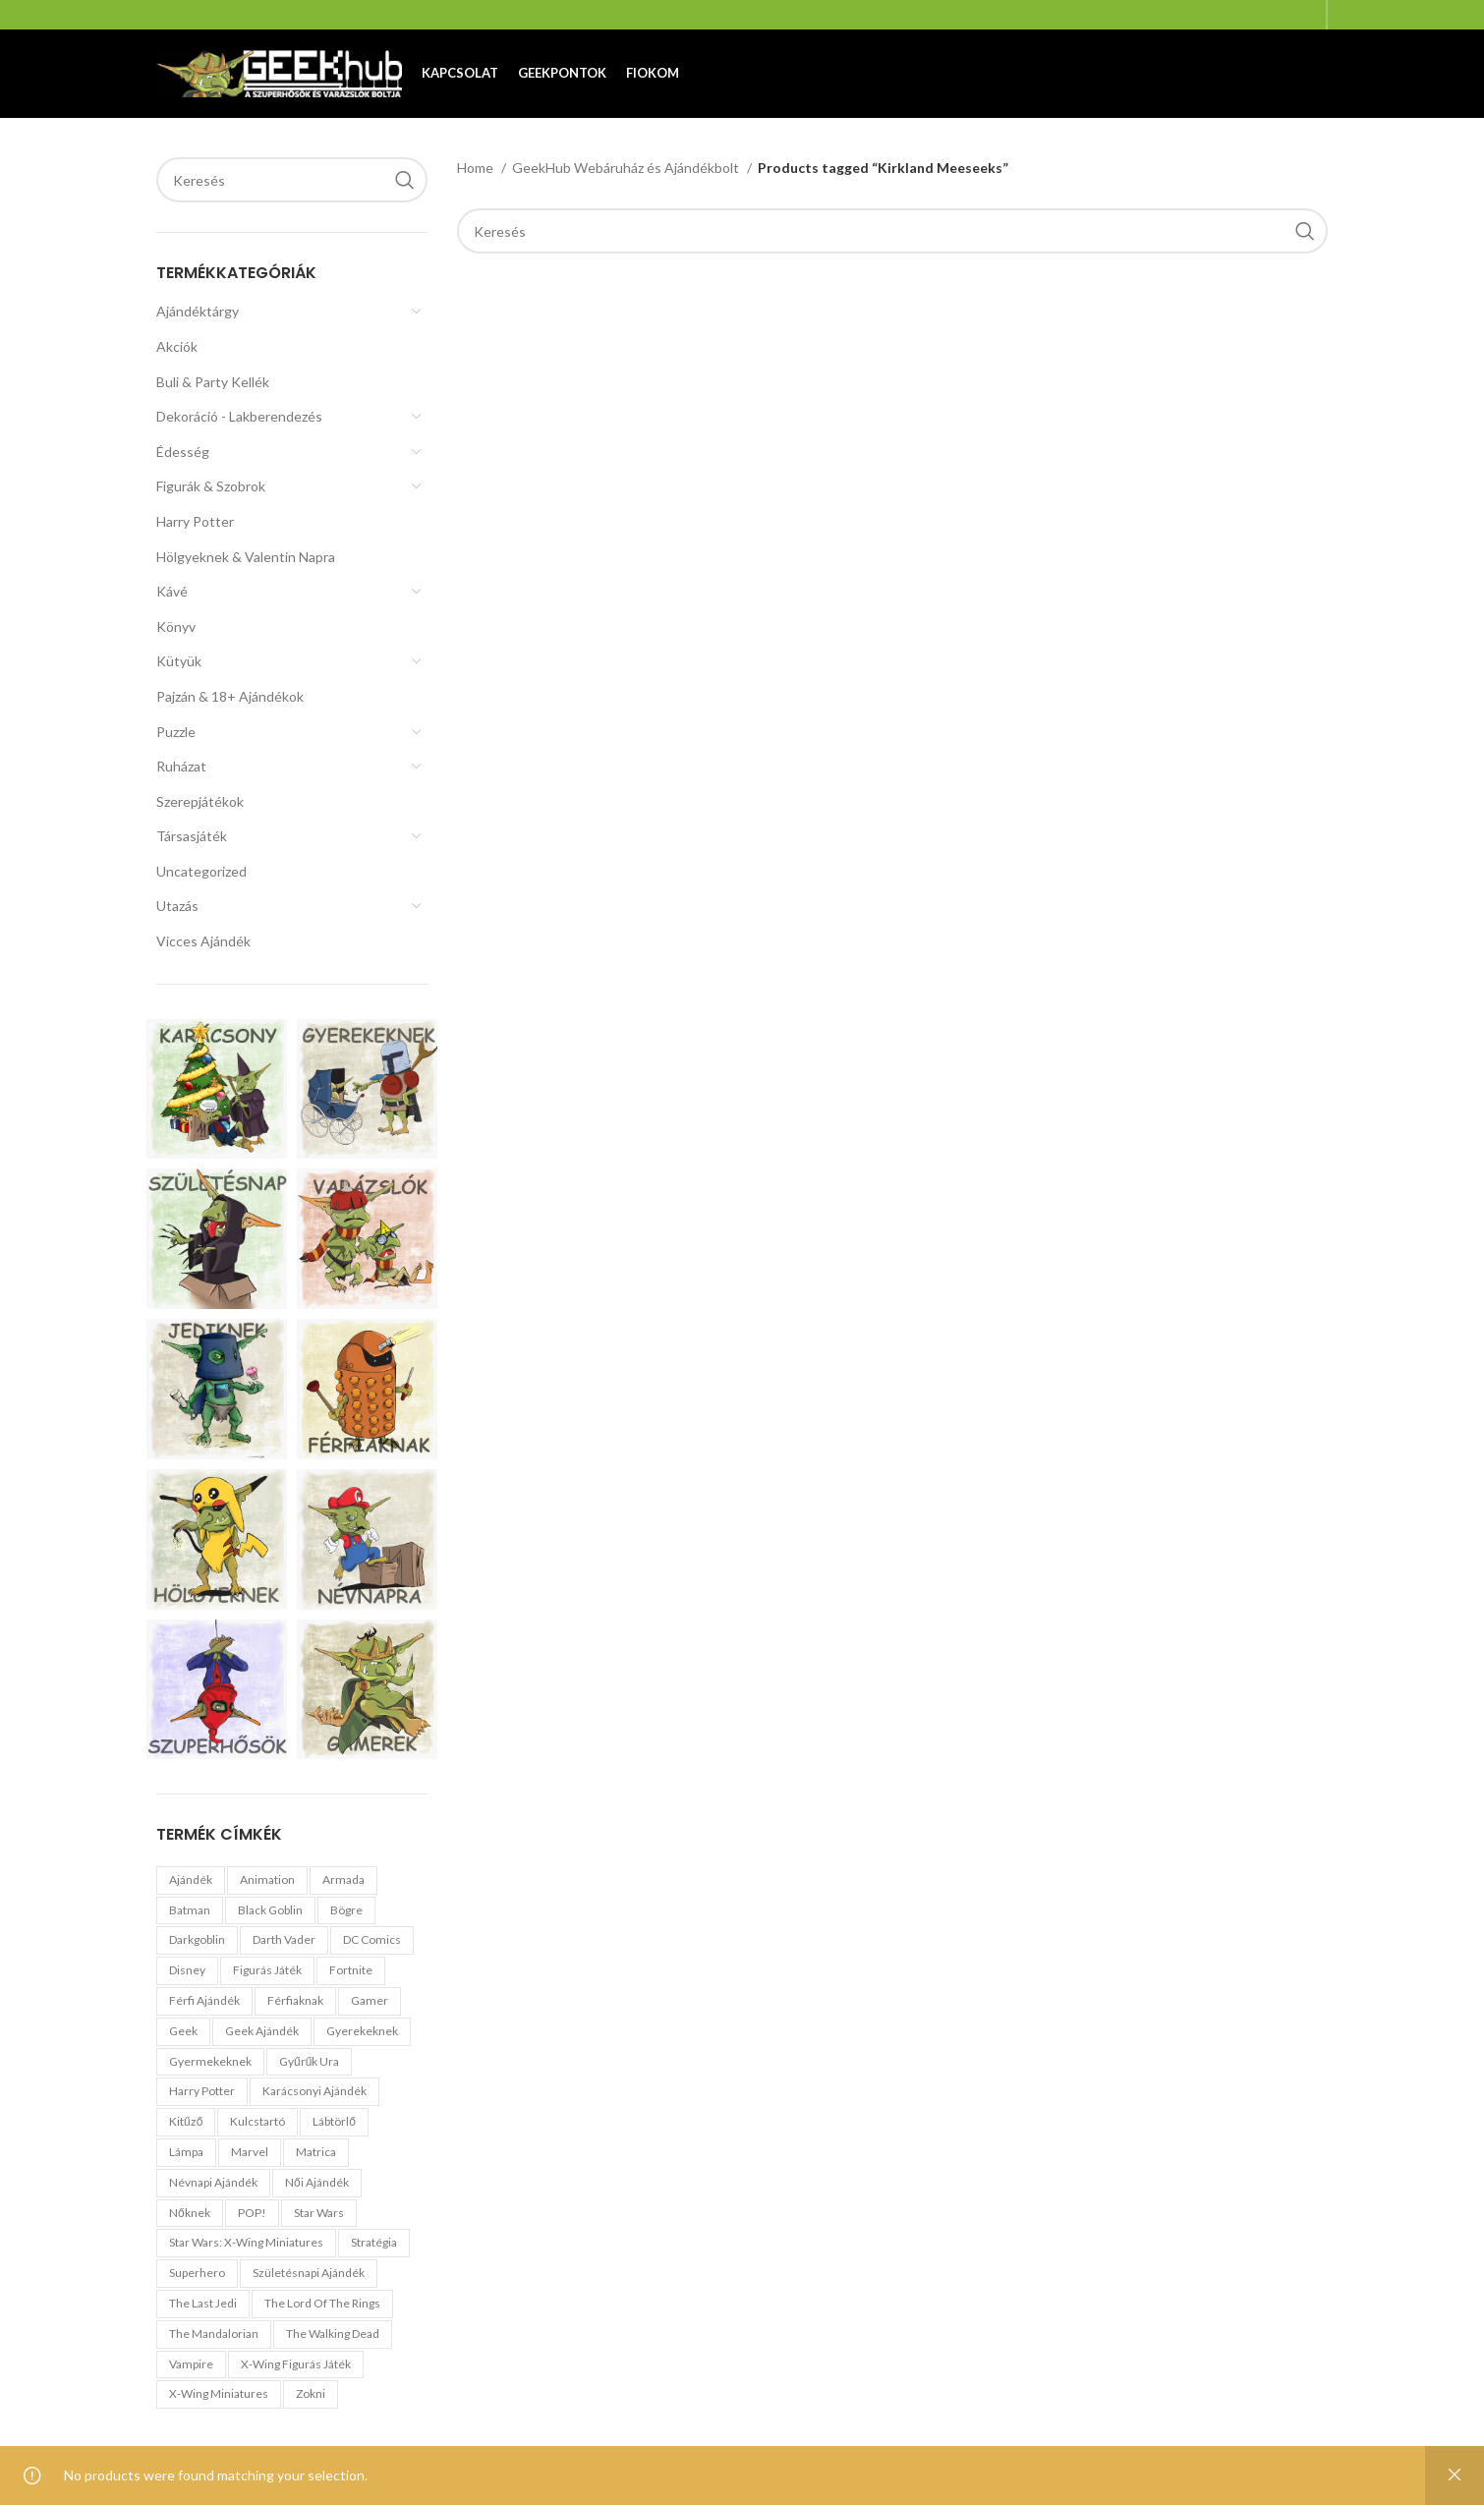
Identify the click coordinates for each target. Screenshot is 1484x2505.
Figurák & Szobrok (210, 486)
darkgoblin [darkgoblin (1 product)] (197, 1939)
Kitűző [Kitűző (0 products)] (185, 2121)
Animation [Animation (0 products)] (267, 1879)
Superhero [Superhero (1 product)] (197, 2272)
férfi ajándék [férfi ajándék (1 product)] (204, 2000)
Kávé (172, 591)
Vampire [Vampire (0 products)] (191, 2364)
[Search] (292, 179)
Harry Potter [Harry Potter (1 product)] (202, 2090)
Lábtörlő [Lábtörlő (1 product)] (334, 2121)
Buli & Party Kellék (212, 381)
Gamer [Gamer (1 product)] (369, 2000)
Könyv (176, 626)
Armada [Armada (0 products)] (343, 1879)
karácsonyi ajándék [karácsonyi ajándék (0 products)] (314, 2090)
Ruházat (181, 766)
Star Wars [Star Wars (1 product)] (319, 2212)
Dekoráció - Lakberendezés (239, 416)
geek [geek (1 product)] (183, 2030)
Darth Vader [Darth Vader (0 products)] (284, 1939)
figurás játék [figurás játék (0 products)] (267, 1970)
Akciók (177, 346)
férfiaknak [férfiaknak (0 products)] (295, 2000)
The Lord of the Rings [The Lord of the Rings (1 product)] (322, 2303)
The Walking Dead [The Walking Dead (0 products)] (332, 2333)
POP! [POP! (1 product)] (252, 2212)
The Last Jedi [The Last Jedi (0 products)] (203, 2303)
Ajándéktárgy (197, 311)
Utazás (177, 905)
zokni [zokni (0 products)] (310, 2393)
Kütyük (178, 661)
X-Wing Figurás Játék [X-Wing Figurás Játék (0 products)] (296, 2364)
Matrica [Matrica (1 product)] (316, 2151)
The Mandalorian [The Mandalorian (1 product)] (213, 2333)
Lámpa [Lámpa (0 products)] (186, 2151)
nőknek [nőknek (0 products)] (189, 2212)
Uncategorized (201, 871)
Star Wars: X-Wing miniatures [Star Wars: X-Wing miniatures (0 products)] (246, 2242)
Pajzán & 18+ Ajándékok (230, 696)
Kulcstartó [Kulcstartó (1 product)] (257, 2121)
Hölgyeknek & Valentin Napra (245, 556)
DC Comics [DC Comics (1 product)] (372, 1939)
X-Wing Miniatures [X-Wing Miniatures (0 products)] (218, 2393)
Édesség (182, 451)
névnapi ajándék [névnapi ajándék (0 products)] (213, 2182)
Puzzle (176, 731)
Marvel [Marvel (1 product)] (249, 2151)
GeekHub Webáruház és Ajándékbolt (627, 167)
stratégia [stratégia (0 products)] (374, 2242)
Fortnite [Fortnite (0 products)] (350, 1970)
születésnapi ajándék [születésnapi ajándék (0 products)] (309, 2272)
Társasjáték (191, 835)
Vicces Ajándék (203, 941)
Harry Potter (195, 521)
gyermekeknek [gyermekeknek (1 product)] (210, 2061)
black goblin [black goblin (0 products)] (270, 1910)
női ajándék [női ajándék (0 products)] (317, 2182)
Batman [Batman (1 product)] (189, 1910)
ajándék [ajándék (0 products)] (190, 1879)
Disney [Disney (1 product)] (187, 1970)
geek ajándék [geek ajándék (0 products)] (262, 2030)
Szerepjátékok (200, 801)
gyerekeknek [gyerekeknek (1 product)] (362, 2030)
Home (476, 167)
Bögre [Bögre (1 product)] (346, 1910)
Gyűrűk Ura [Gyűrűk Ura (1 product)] (309, 2061)
